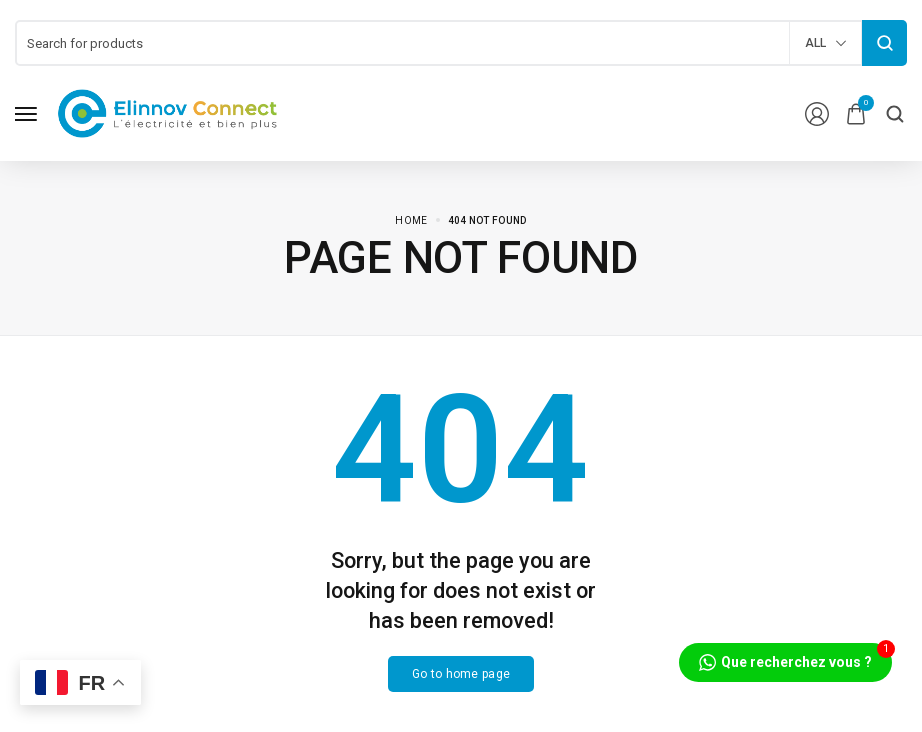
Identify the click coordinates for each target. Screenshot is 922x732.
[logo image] (168, 112)
